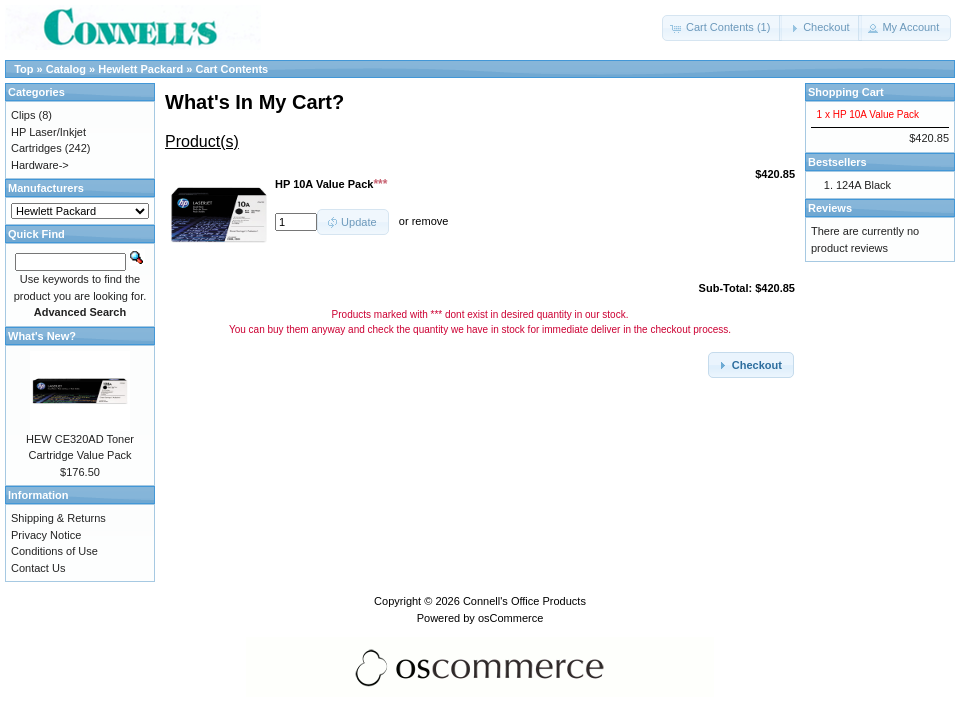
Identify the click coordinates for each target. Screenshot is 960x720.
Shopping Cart (846, 92)
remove (430, 222)
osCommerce (510, 618)
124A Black (863, 185)
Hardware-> (40, 165)
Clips (23, 115)
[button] (722, 28)
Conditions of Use (54, 551)
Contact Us (38, 568)
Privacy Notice (46, 535)
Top (23, 69)
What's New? (42, 336)
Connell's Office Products (524, 601)
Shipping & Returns (58, 518)
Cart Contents (232, 69)
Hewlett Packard (140, 69)
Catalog (66, 69)
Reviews (830, 208)
